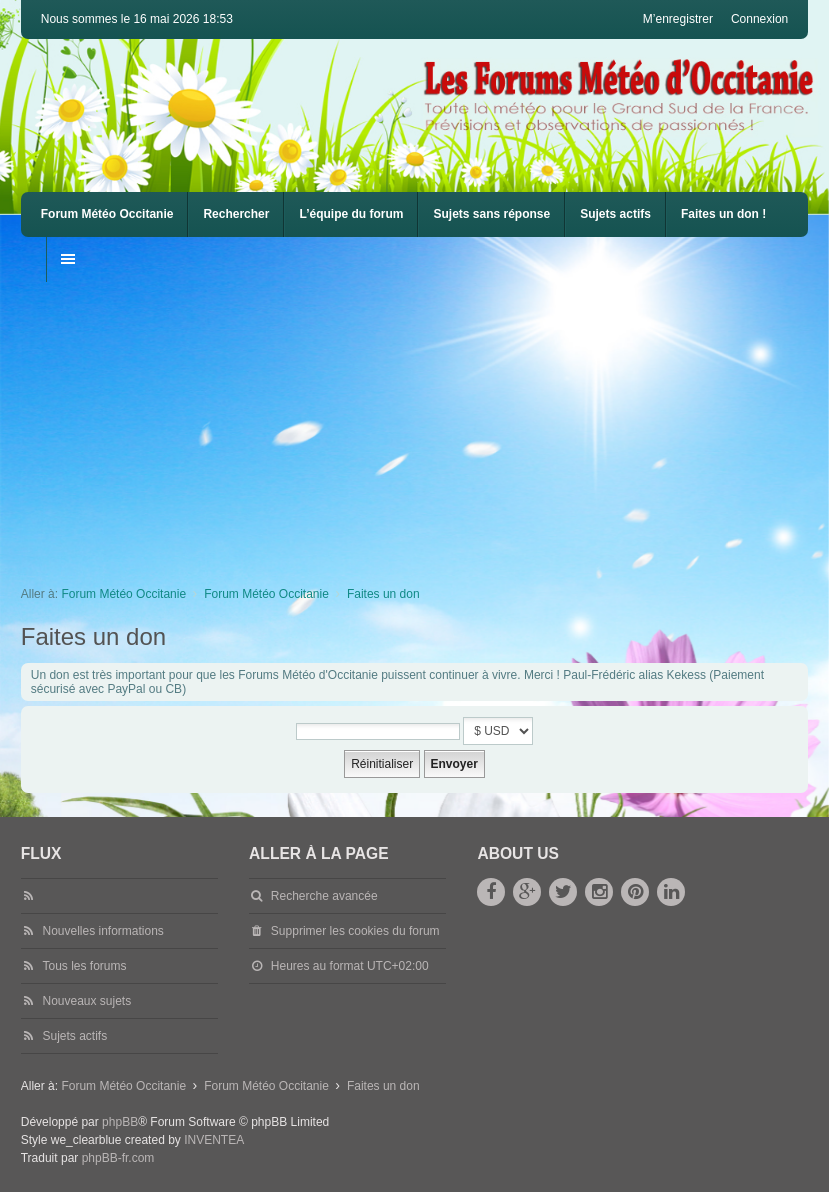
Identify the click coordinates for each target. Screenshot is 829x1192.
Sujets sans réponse (491, 214)
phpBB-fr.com (118, 1158)
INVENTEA (214, 1140)
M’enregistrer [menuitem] (678, 19)
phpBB (120, 1122)
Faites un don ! (723, 214)
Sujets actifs (615, 214)
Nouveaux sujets (86, 1001)
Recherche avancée (324, 896)
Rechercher (236, 214)
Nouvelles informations (102, 931)
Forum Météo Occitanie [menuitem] (107, 214)
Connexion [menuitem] (759, 19)
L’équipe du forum (351, 214)
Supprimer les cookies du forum (355, 931)
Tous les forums (84, 966)
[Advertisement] (425, 422)
